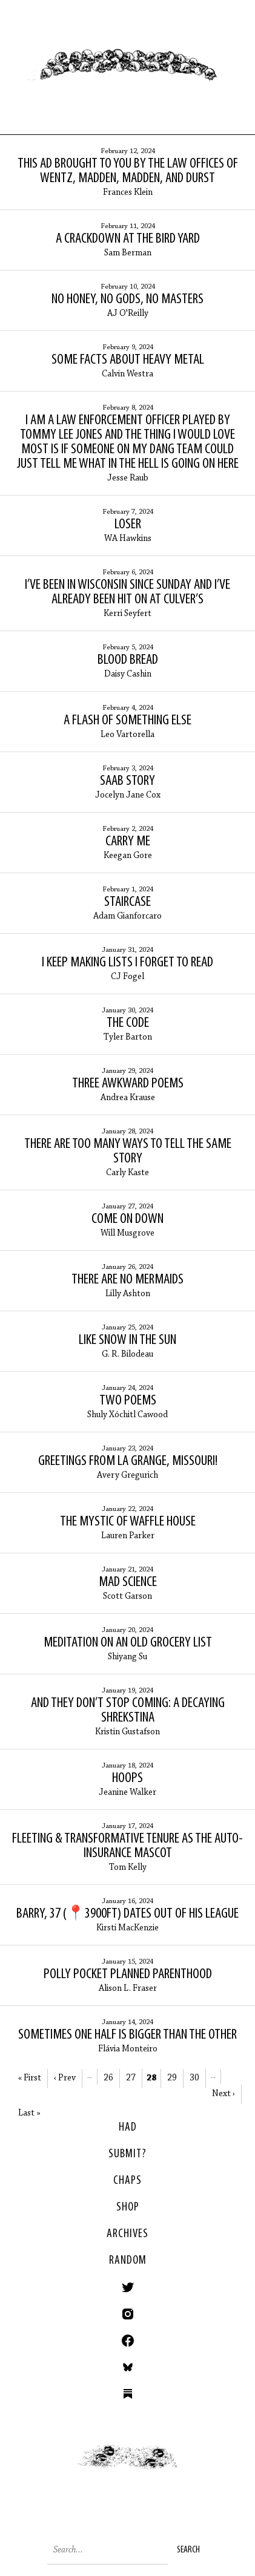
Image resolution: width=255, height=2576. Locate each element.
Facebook (128, 2340)
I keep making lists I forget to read (127, 962)
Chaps (127, 2181)
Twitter (128, 2287)
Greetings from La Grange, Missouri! (127, 1461)
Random (128, 2261)
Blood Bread (128, 660)
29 (172, 2078)
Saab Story (127, 781)
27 (131, 2078)
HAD (128, 2128)
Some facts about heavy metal (127, 360)
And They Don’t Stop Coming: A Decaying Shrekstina (128, 1710)
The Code (128, 1023)
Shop (127, 2207)
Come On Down (127, 1219)
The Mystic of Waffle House (128, 1522)
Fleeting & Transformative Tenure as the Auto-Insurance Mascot (127, 1846)
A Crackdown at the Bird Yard (128, 239)
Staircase (127, 902)
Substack (128, 2394)
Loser (127, 524)
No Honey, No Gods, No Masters (127, 299)
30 (194, 2078)
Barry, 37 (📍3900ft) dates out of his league (127, 1914)
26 (108, 2078)
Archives (127, 2234)
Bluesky (128, 2367)
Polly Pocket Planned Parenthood (128, 1974)
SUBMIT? (127, 2154)
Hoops (127, 1778)
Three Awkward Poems (128, 1084)
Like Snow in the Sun (127, 1340)
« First (29, 2078)
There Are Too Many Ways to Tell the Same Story (127, 1151)
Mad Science (128, 1582)
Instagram (128, 2314)
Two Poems (127, 1401)
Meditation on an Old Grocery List (128, 1643)
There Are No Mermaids (127, 1280)
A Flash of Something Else (127, 720)
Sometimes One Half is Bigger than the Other (127, 2035)
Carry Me (127, 841)
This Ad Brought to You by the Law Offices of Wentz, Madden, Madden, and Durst (128, 171)
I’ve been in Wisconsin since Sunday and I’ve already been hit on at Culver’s (127, 592)
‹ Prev (65, 2078)
